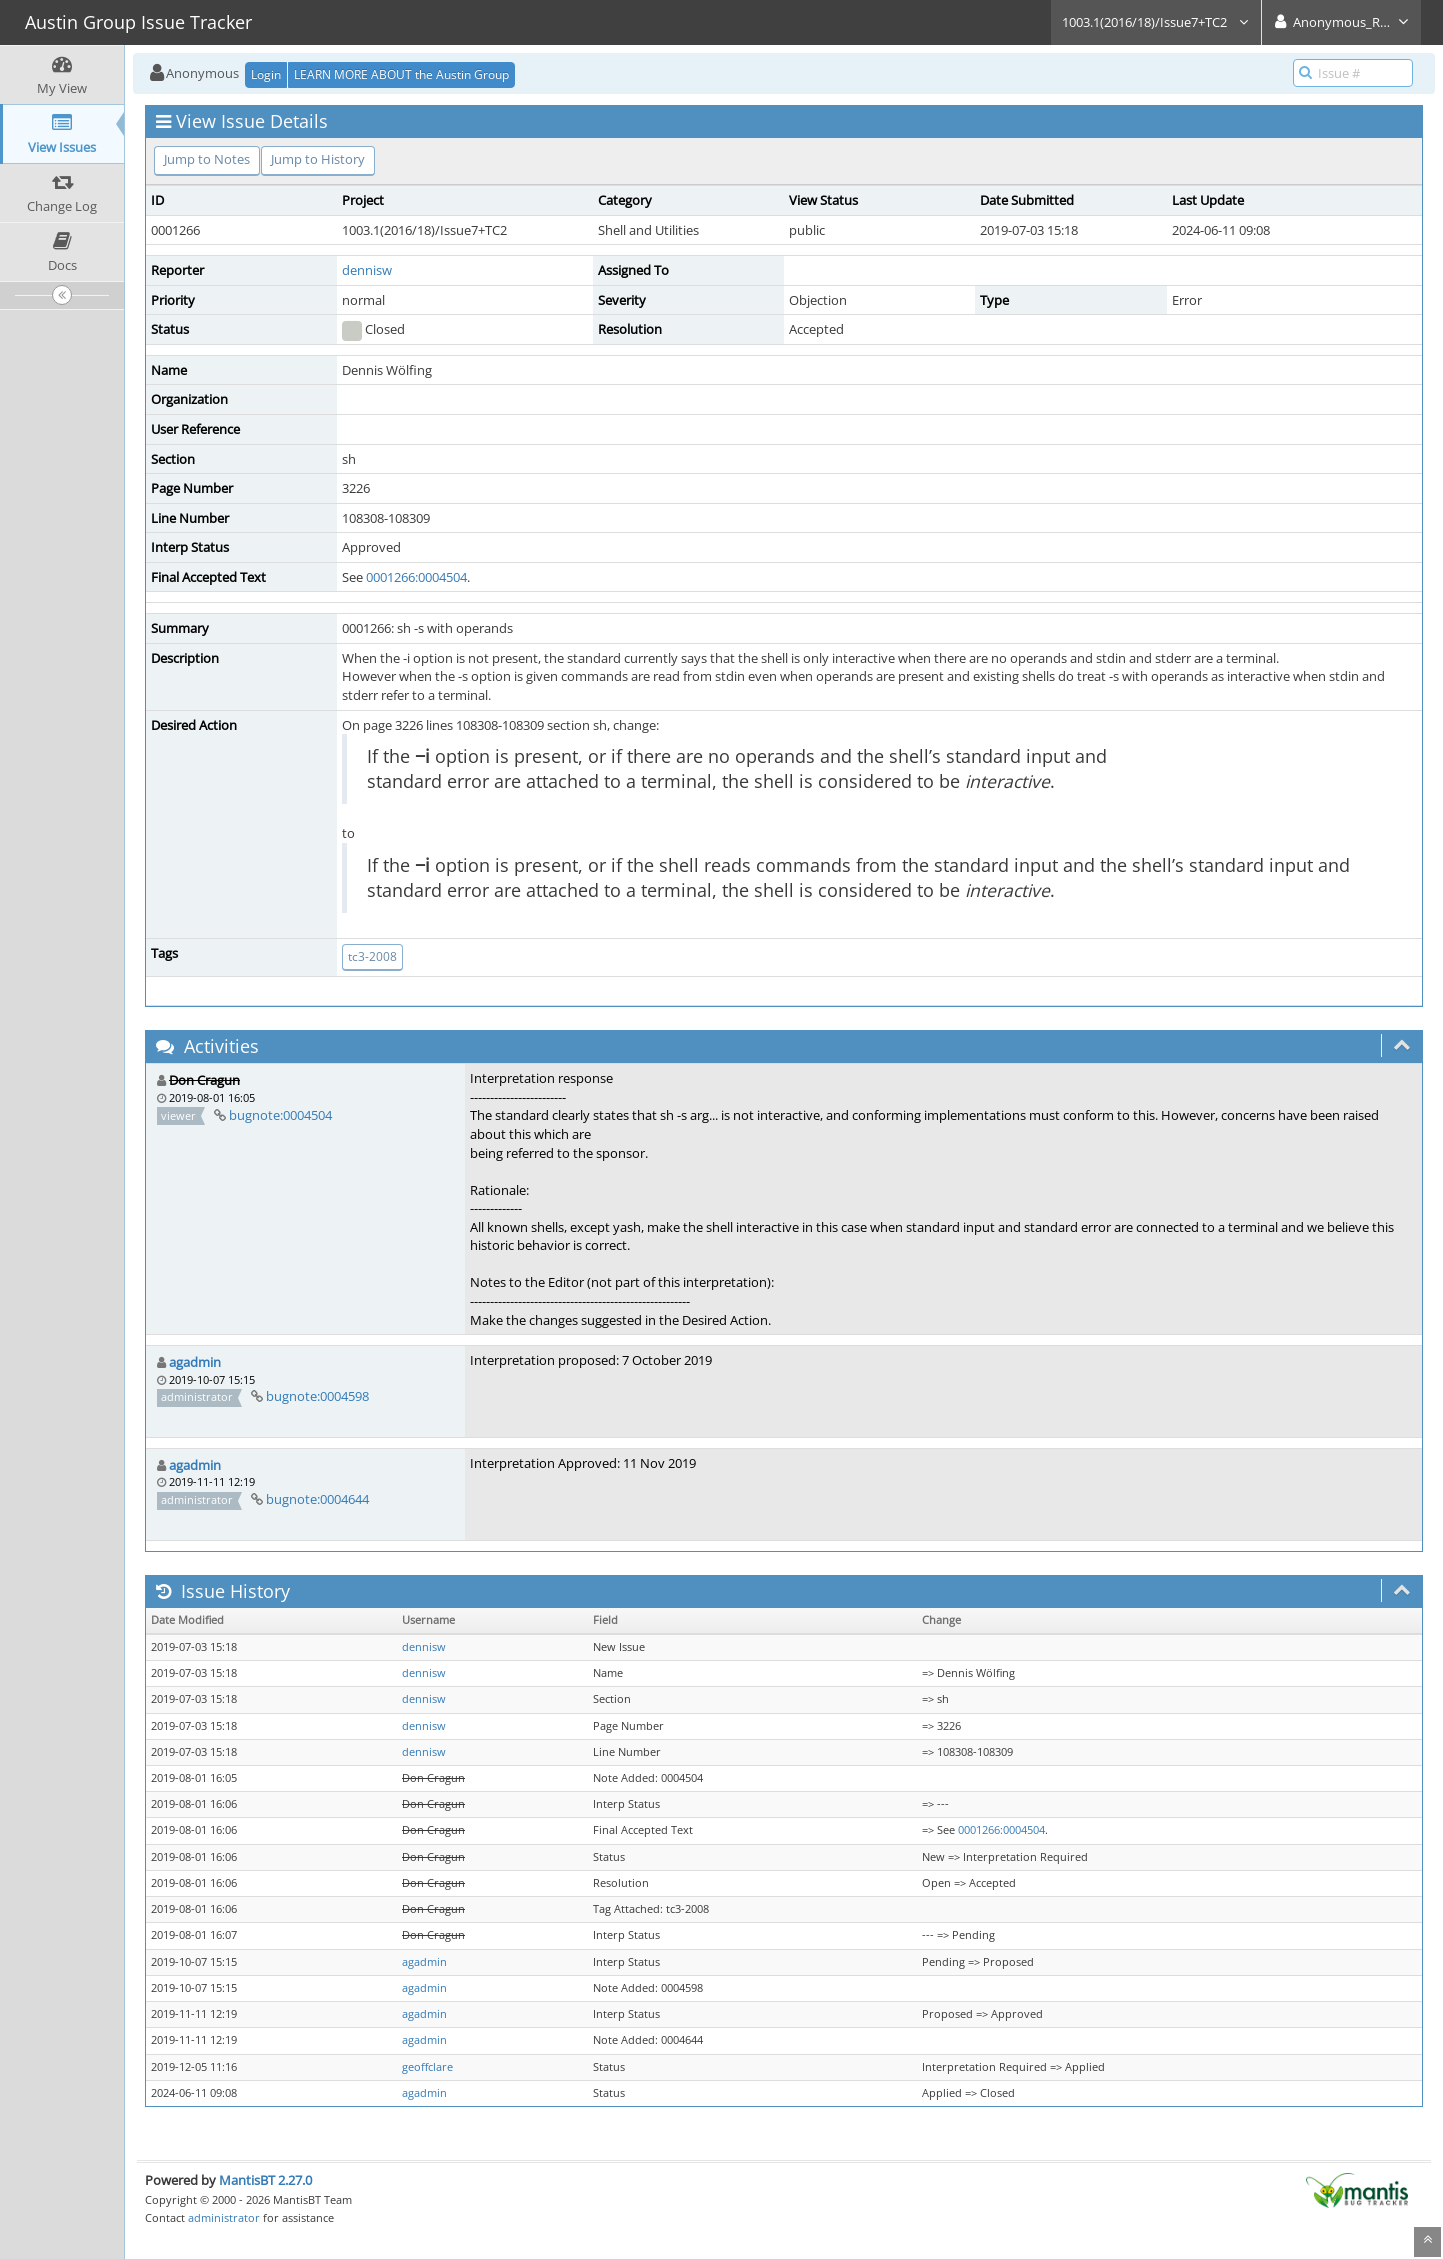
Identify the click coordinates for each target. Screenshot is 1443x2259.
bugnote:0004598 (317, 1396)
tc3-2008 (372, 956)
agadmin (195, 1362)
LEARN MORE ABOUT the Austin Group (401, 74)
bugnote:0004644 (317, 1499)
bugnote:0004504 (280, 1115)
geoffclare (427, 2067)
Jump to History (318, 159)
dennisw (367, 270)
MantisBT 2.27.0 (265, 2180)
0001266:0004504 (416, 577)
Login (266, 74)
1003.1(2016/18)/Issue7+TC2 (1156, 22)
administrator (224, 2217)
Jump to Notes (207, 159)
